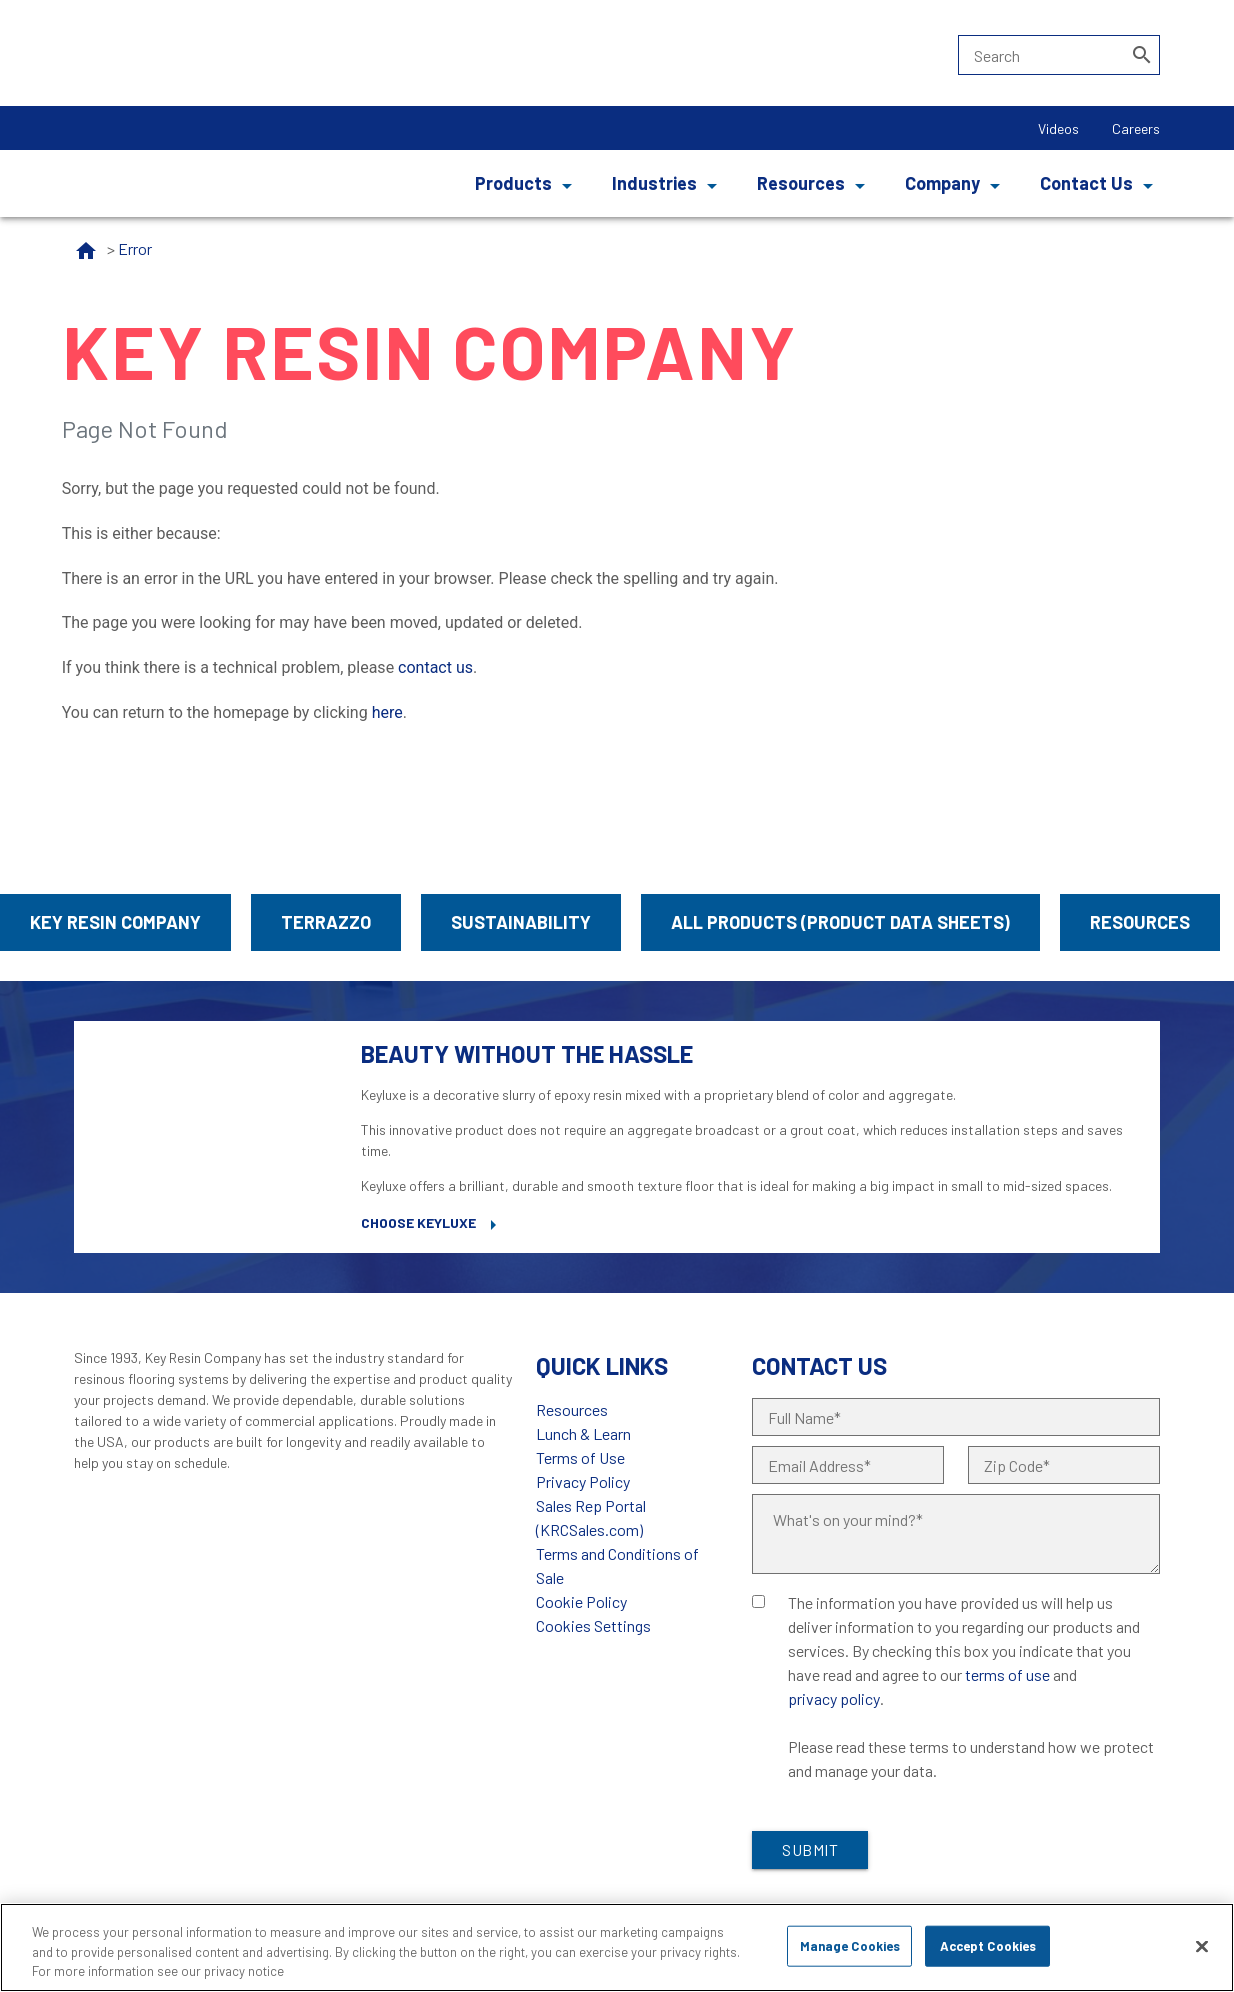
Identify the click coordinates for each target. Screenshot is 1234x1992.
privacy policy (834, 1698)
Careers (1136, 128)
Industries (654, 183)
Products (513, 183)
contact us (435, 667)
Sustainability (521, 922)
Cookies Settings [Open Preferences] (593, 1625)
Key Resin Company (115, 922)
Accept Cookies (988, 1945)
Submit (810, 1849)
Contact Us (1086, 183)
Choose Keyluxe (418, 1222)
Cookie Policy (581, 1601)
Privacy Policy (583, 1481)
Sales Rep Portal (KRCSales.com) (591, 1517)
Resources (801, 183)
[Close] (1202, 1946)
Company (942, 183)
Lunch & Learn (583, 1433)
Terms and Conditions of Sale (617, 1565)
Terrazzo (326, 922)
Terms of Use (580, 1457)
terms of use (1007, 1674)
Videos (1058, 128)
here (387, 712)
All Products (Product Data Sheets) (840, 922)
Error (135, 248)
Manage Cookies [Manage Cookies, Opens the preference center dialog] (850, 1945)
